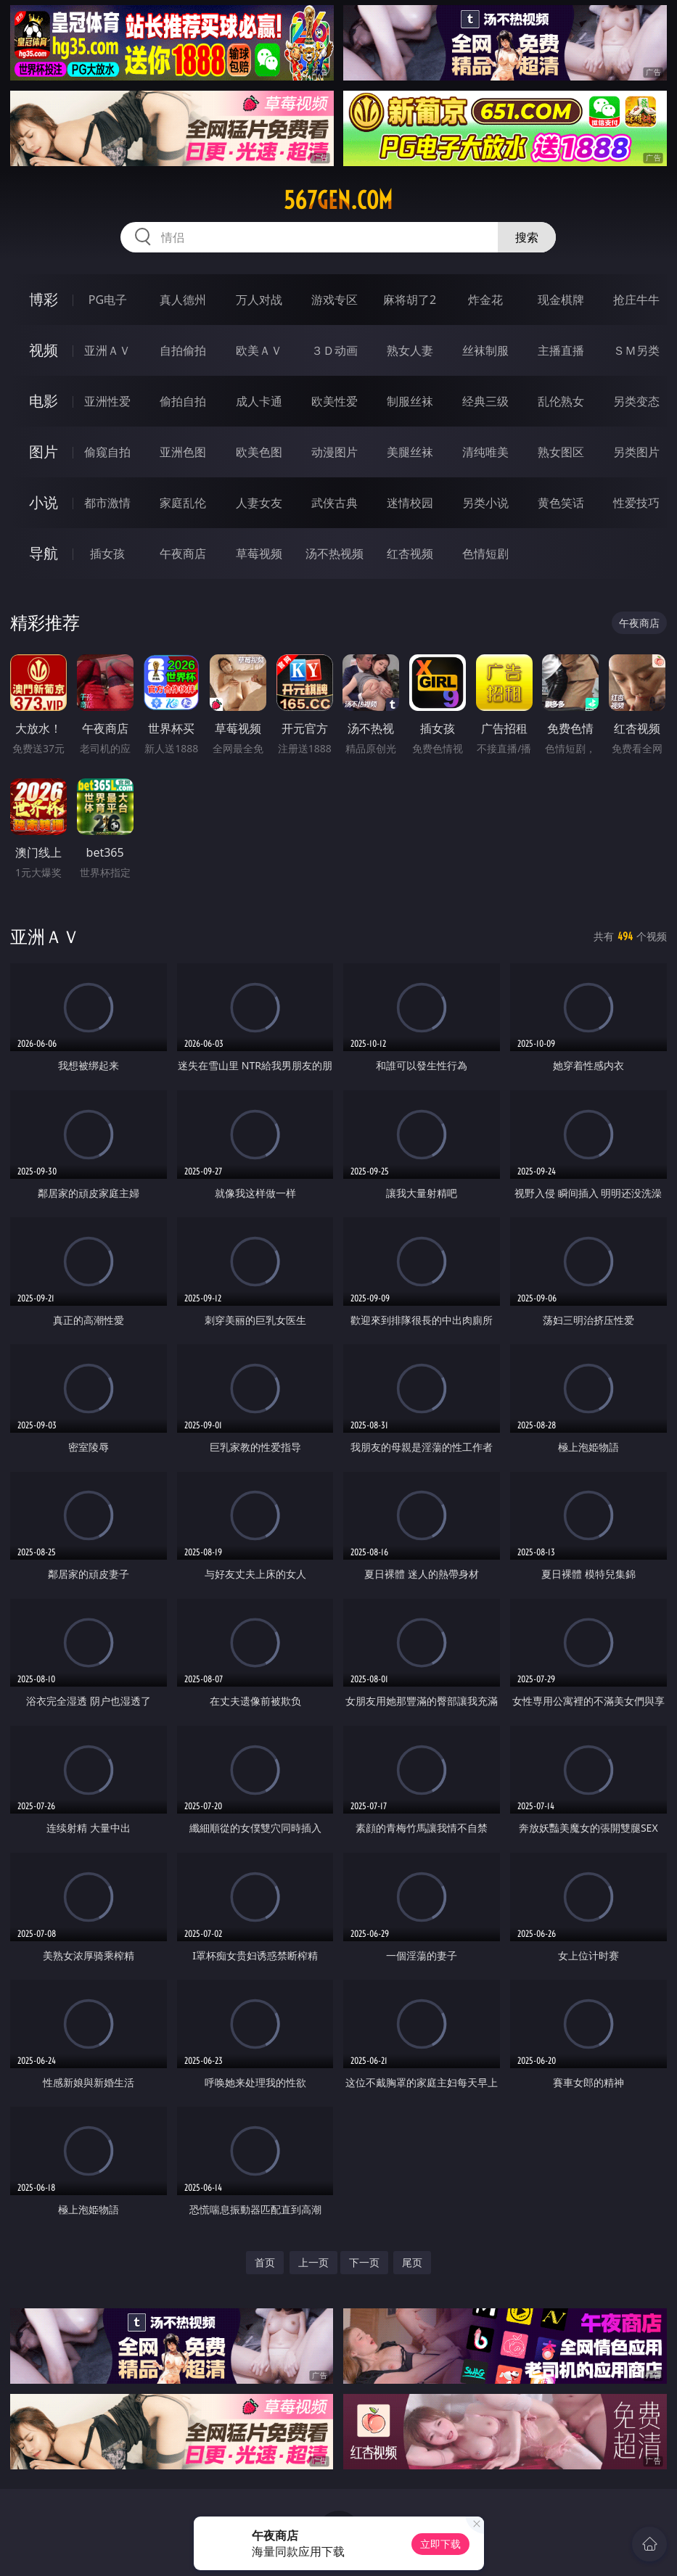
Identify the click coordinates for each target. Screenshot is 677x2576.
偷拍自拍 (183, 401)
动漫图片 (334, 452)
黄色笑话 (561, 503)
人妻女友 (259, 503)
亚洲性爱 (107, 401)
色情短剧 (485, 553)
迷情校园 (410, 503)
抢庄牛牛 (636, 300)
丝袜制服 (485, 350)
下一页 (364, 2262)
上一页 (313, 2262)
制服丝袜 (410, 401)
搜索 (526, 237)
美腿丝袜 (410, 452)
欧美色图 (259, 452)
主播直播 (561, 350)
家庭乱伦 (183, 503)
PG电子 (108, 300)
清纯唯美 (485, 452)
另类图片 (636, 452)
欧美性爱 (334, 401)
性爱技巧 (636, 503)
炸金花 (485, 300)
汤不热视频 (334, 553)
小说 (43, 502)
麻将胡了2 (409, 300)
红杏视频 (410, 553)
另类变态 (636, 401)
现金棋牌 (561, 300)
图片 (43, 451)
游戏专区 (334, 300)
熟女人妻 (410, 350)
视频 (43, 350)
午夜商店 (183, 553)
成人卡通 (259, 401)
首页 (265, 2262)
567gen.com (338, 200)
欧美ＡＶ (259, 350)
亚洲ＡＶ (107, 350)
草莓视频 (259, 553)
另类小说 (485, 503)
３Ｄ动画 (334, 350)
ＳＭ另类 (636, 350)
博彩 (43, 299)
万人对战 (259, 300)
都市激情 (107, 503)
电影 (43, 401)
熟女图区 (561, 452)
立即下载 (440, 2544)
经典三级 (485, 401)
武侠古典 (334, 503)
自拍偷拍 (183, 350)
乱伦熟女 (561, 401)
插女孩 (107, 553)
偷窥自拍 (107, 452)
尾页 (412, 2262)
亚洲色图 (183, 452)
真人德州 (183, 300)
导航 (43, 553)
